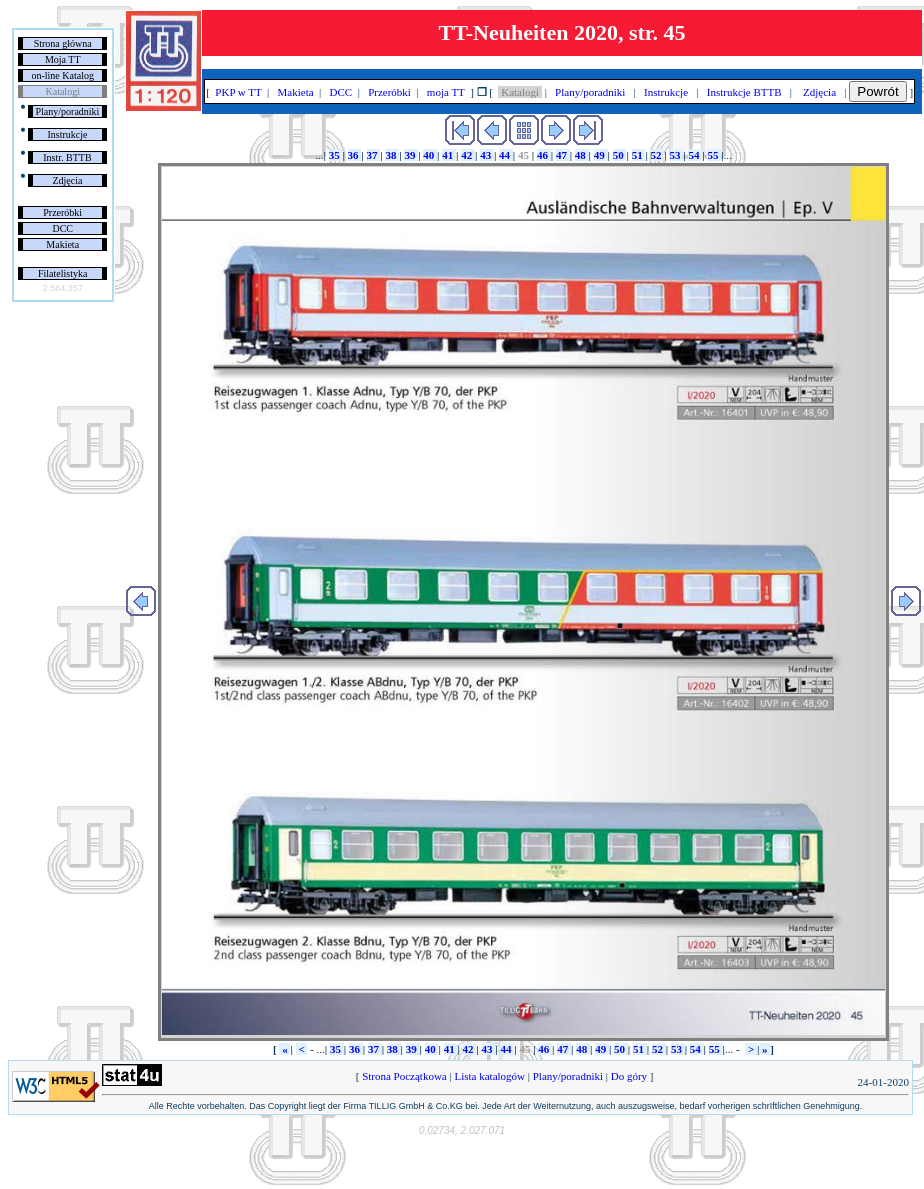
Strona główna (63, 43)
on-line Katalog (62, 75)
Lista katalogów (490, 1076)
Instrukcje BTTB (744, 92)
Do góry (629, 1076)
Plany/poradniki (68, 111)
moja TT (445, 92)
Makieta (62, 244)
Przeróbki (62, 212)
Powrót (877, 91)
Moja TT (63, 59)
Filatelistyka (62, 273)
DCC (62, 228)
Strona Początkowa (404, 1076)
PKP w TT (239, 92)
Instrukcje (67, 134)
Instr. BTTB (67, 157)
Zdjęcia (67, 180)
